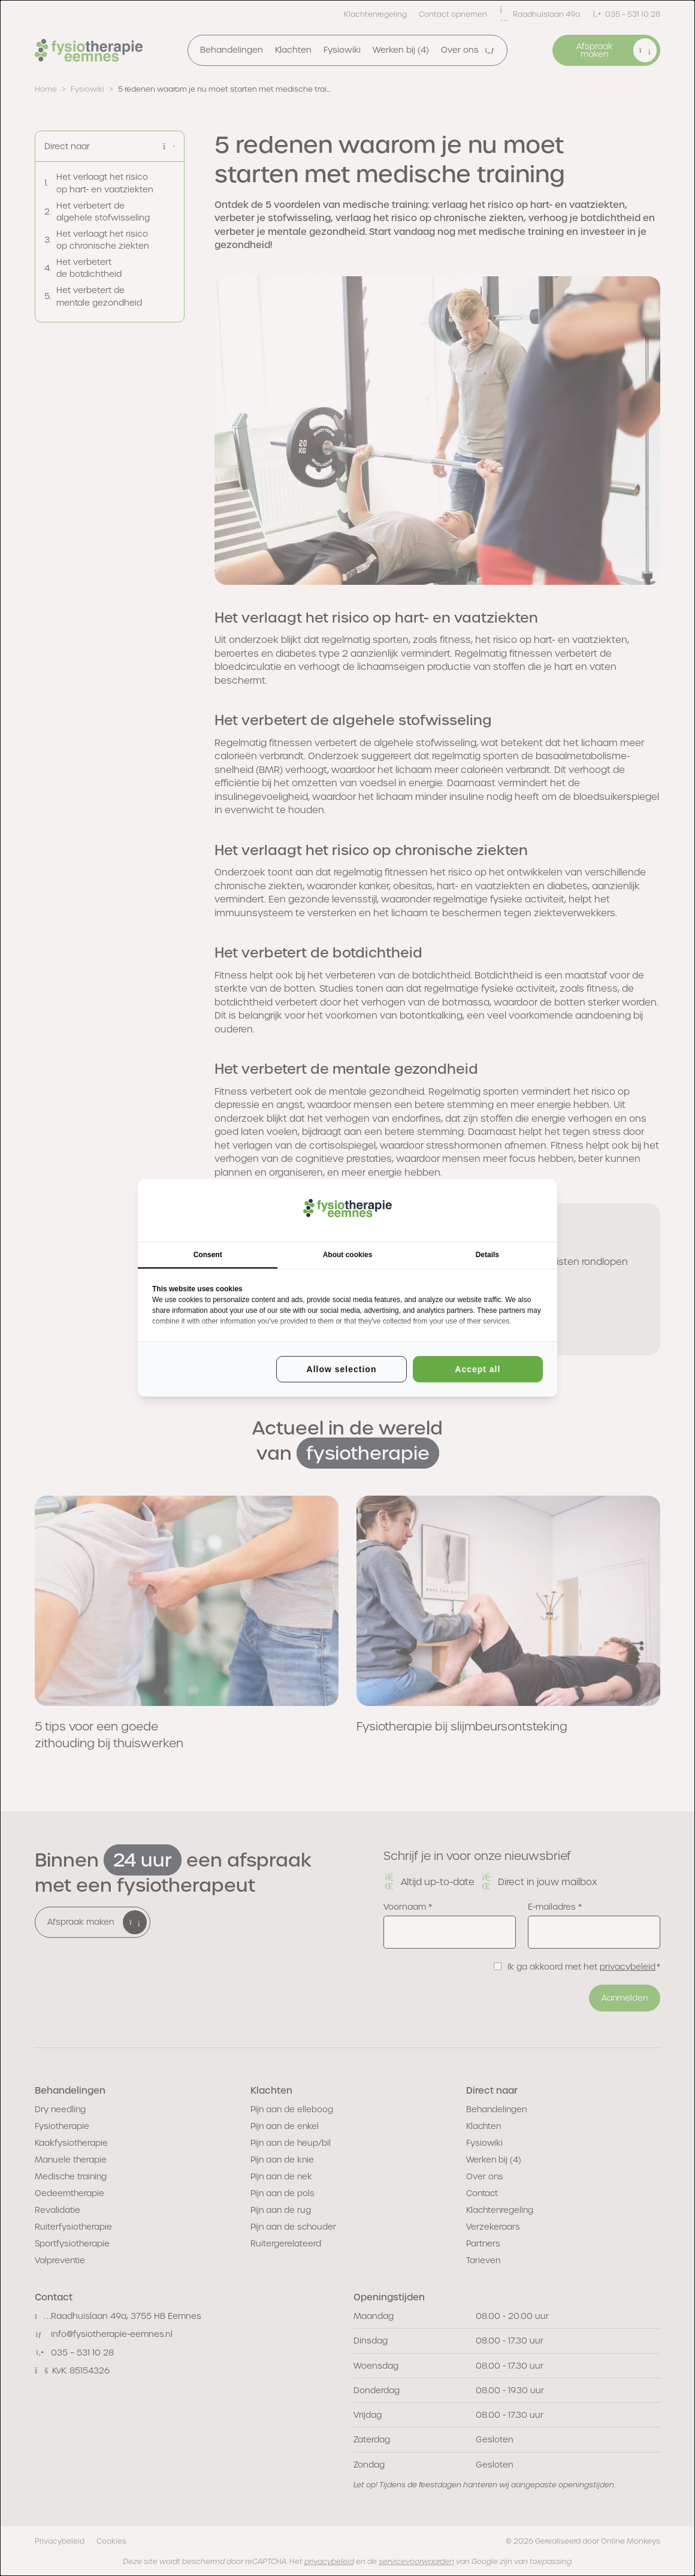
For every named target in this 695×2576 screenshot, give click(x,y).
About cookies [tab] (348, 1255)
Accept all (477, 1369)
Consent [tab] (208, 1255)
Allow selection (342, 1369)
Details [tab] (487, 1255)
